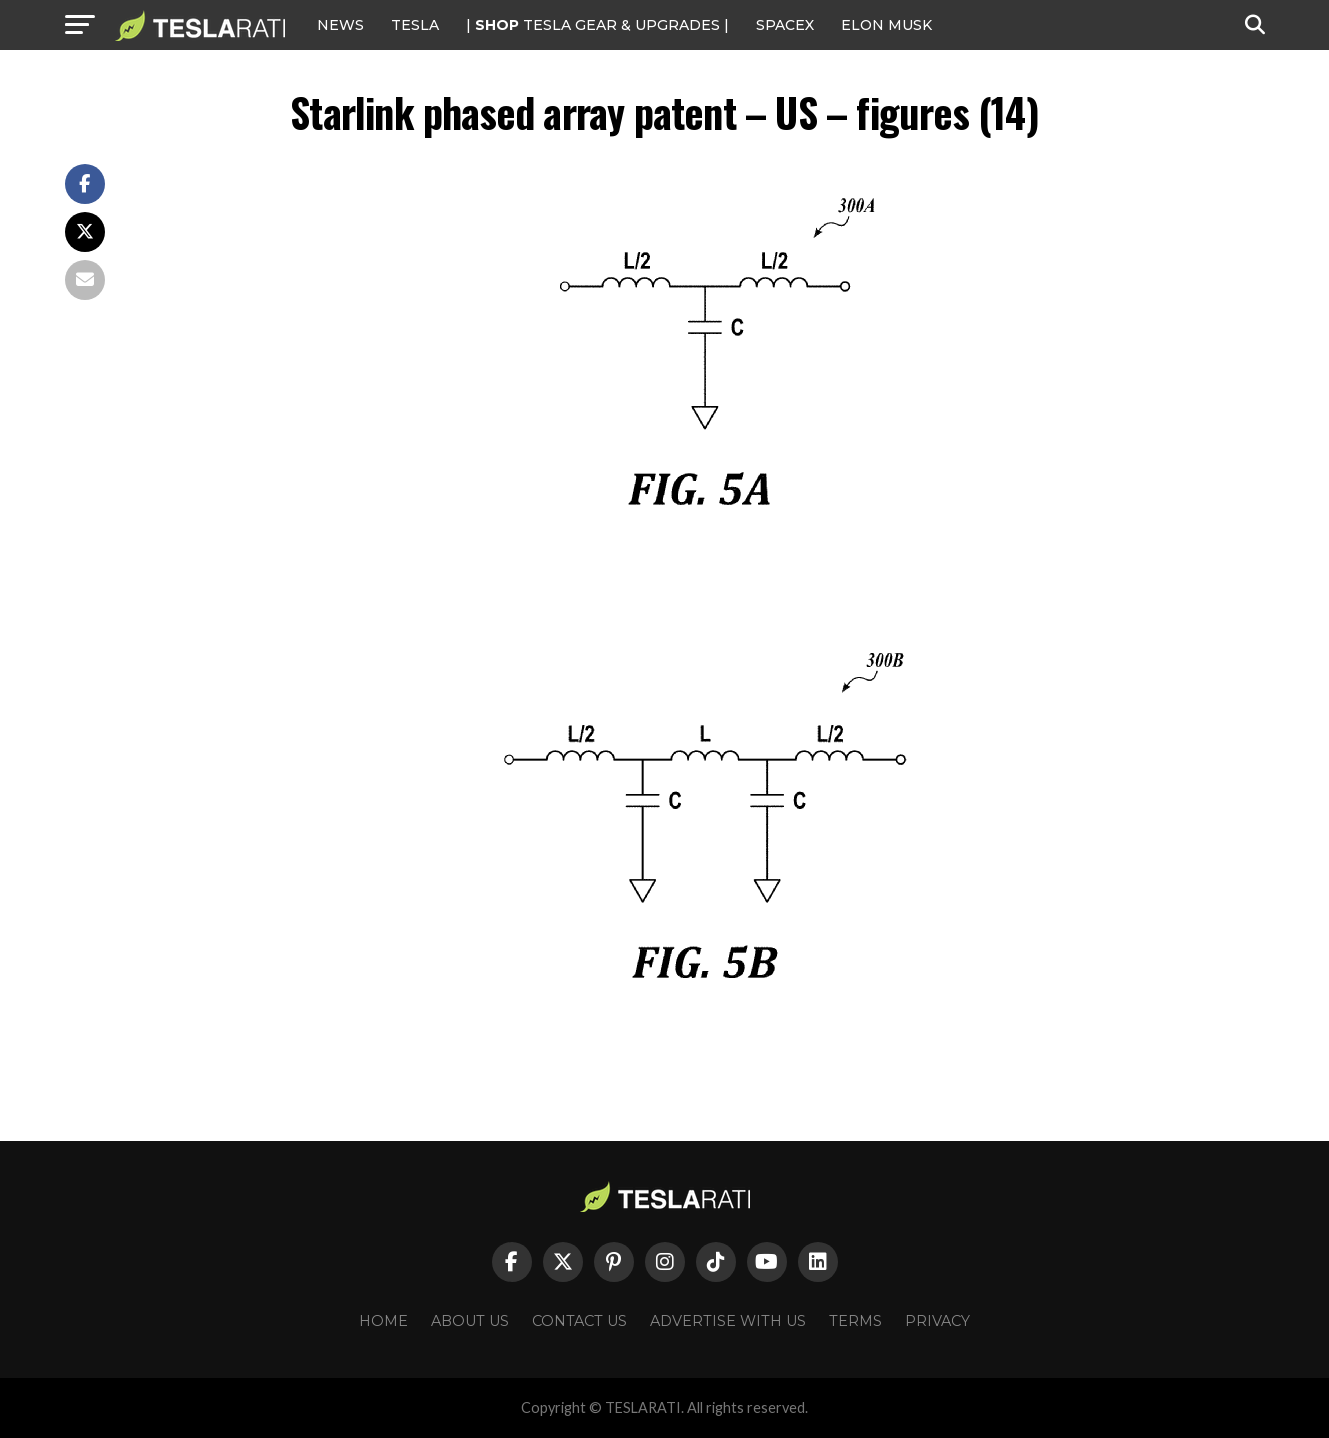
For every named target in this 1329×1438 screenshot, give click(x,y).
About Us (470, 1321)
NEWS (340, 25)
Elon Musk (886, 25)
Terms (855, 1321)
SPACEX (785, 25)
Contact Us (579, 1321)
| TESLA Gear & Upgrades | (597, 25)
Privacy (937, 1321)
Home (383, 1321)
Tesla (415, 25)
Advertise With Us (728, 1321)
